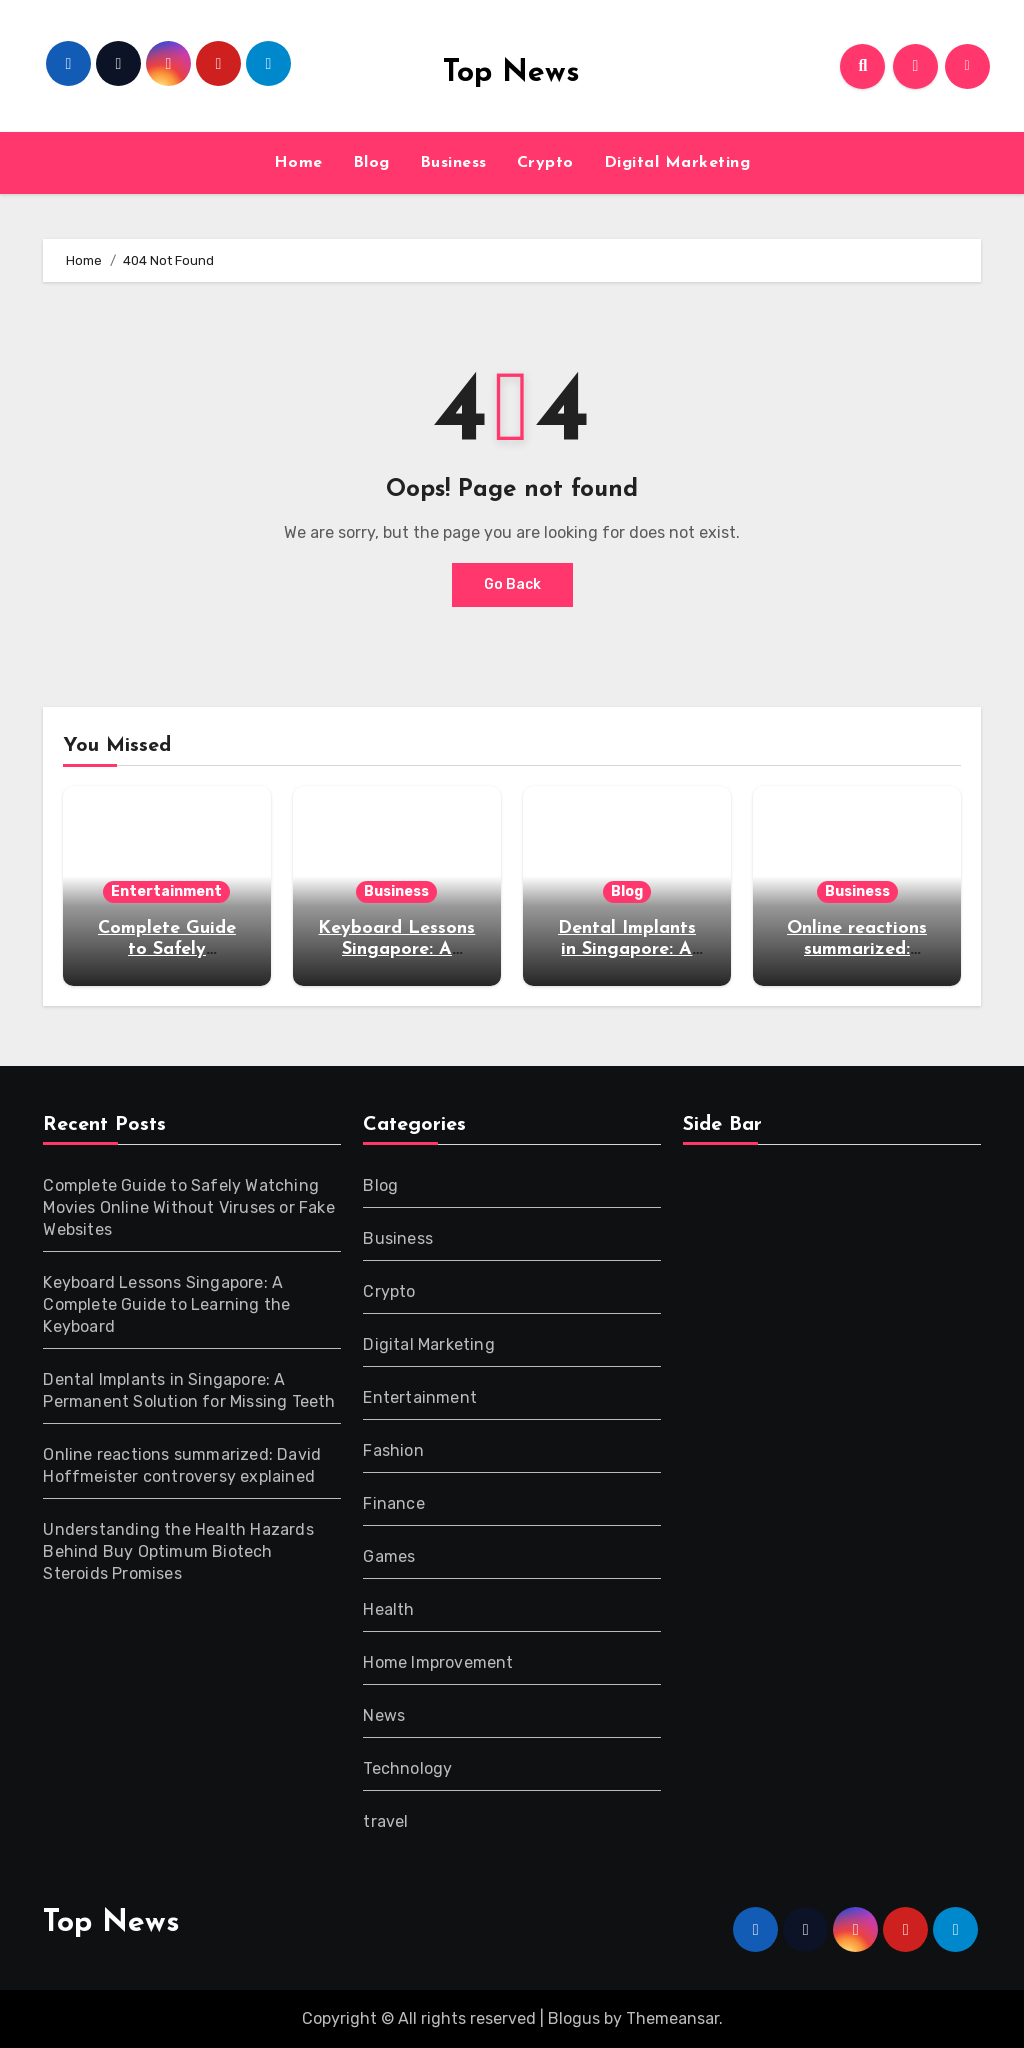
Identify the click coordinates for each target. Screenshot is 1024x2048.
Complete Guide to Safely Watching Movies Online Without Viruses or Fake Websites (188, 1207)
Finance (393, 1503)
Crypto (545, 163)
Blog (371, 163)
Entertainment (166, 891)
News (384, 1715)
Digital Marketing (677, 163)
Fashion (393, 1450)
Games (389, 1556)
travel (385, 1821)
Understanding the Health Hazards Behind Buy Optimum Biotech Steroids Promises (178, 1551)
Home (298, 163)
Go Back (512, 584)
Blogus (574, 2018)
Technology (407, 1768)
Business (453, 163)
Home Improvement (438, 1662)
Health (388, 1609)
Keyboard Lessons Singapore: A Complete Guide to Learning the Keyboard (166, 1304)
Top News (511, 73)
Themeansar (672, 2018)
